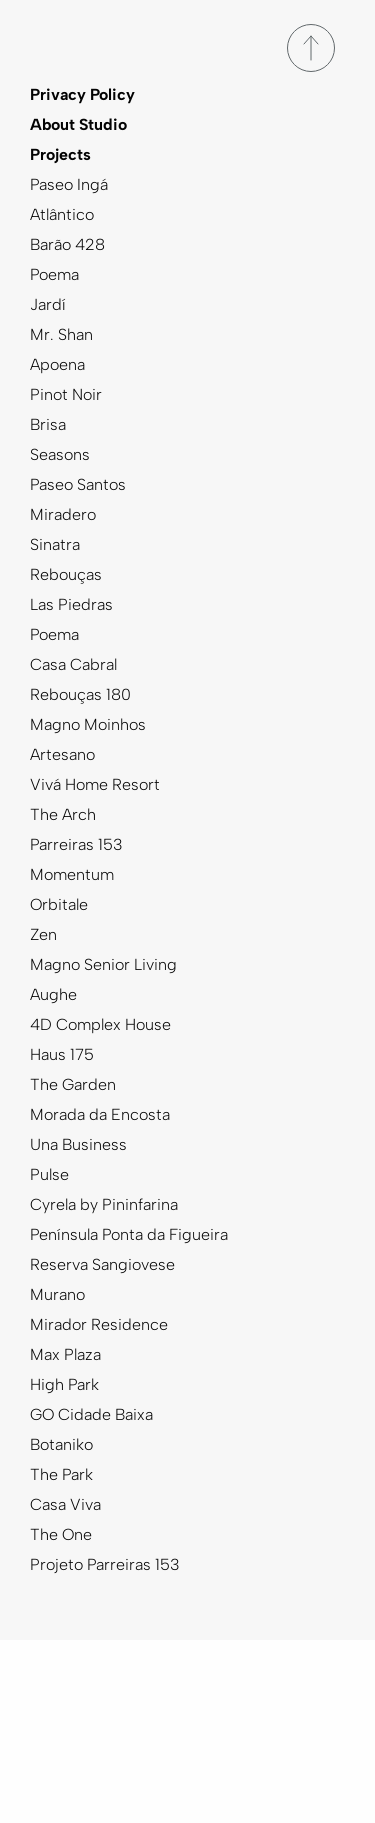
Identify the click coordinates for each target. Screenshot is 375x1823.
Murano (57, 1294)
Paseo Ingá (69, 184)
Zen (43, 934)
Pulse (49, 1174)
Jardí (48, 304)
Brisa (48, 424)
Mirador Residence (99, 1324)
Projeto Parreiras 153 (105, 1564)
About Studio (78, 124)
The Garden (73, 1084)
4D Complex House (100, 1024)
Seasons (60, 454)
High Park (64, 1384)
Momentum (72, 874)
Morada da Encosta (100, 1114)
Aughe (53, 994)
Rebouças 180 (80, 694)
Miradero (63, 514)
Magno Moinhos (88, 724)
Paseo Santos (78, 484)
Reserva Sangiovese (102, 1264)
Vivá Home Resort (95, 784)
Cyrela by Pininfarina (104, 1204)
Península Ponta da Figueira (129, 1234)
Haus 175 (62, 1054)
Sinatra (55, 544)
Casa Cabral (73, 664)
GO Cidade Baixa (91, 1414)
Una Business (78, 1144)
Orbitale (59, 904)
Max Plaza (65, 1354)
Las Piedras (71, 604)
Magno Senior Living (103, 964)
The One (61, 1534)
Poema (54, 274)
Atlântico (62, 214)
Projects (60, 154)
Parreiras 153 (76, 844)
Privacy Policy (82, 94)
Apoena (57, 364)
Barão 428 (67, 244)
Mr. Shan (61, 334)
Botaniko (61, 1444)
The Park (61, 1474)
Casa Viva (65, 1504)
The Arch (63, 814)
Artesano (62, 754)
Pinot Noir (66, 394)
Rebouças (66, 574)
